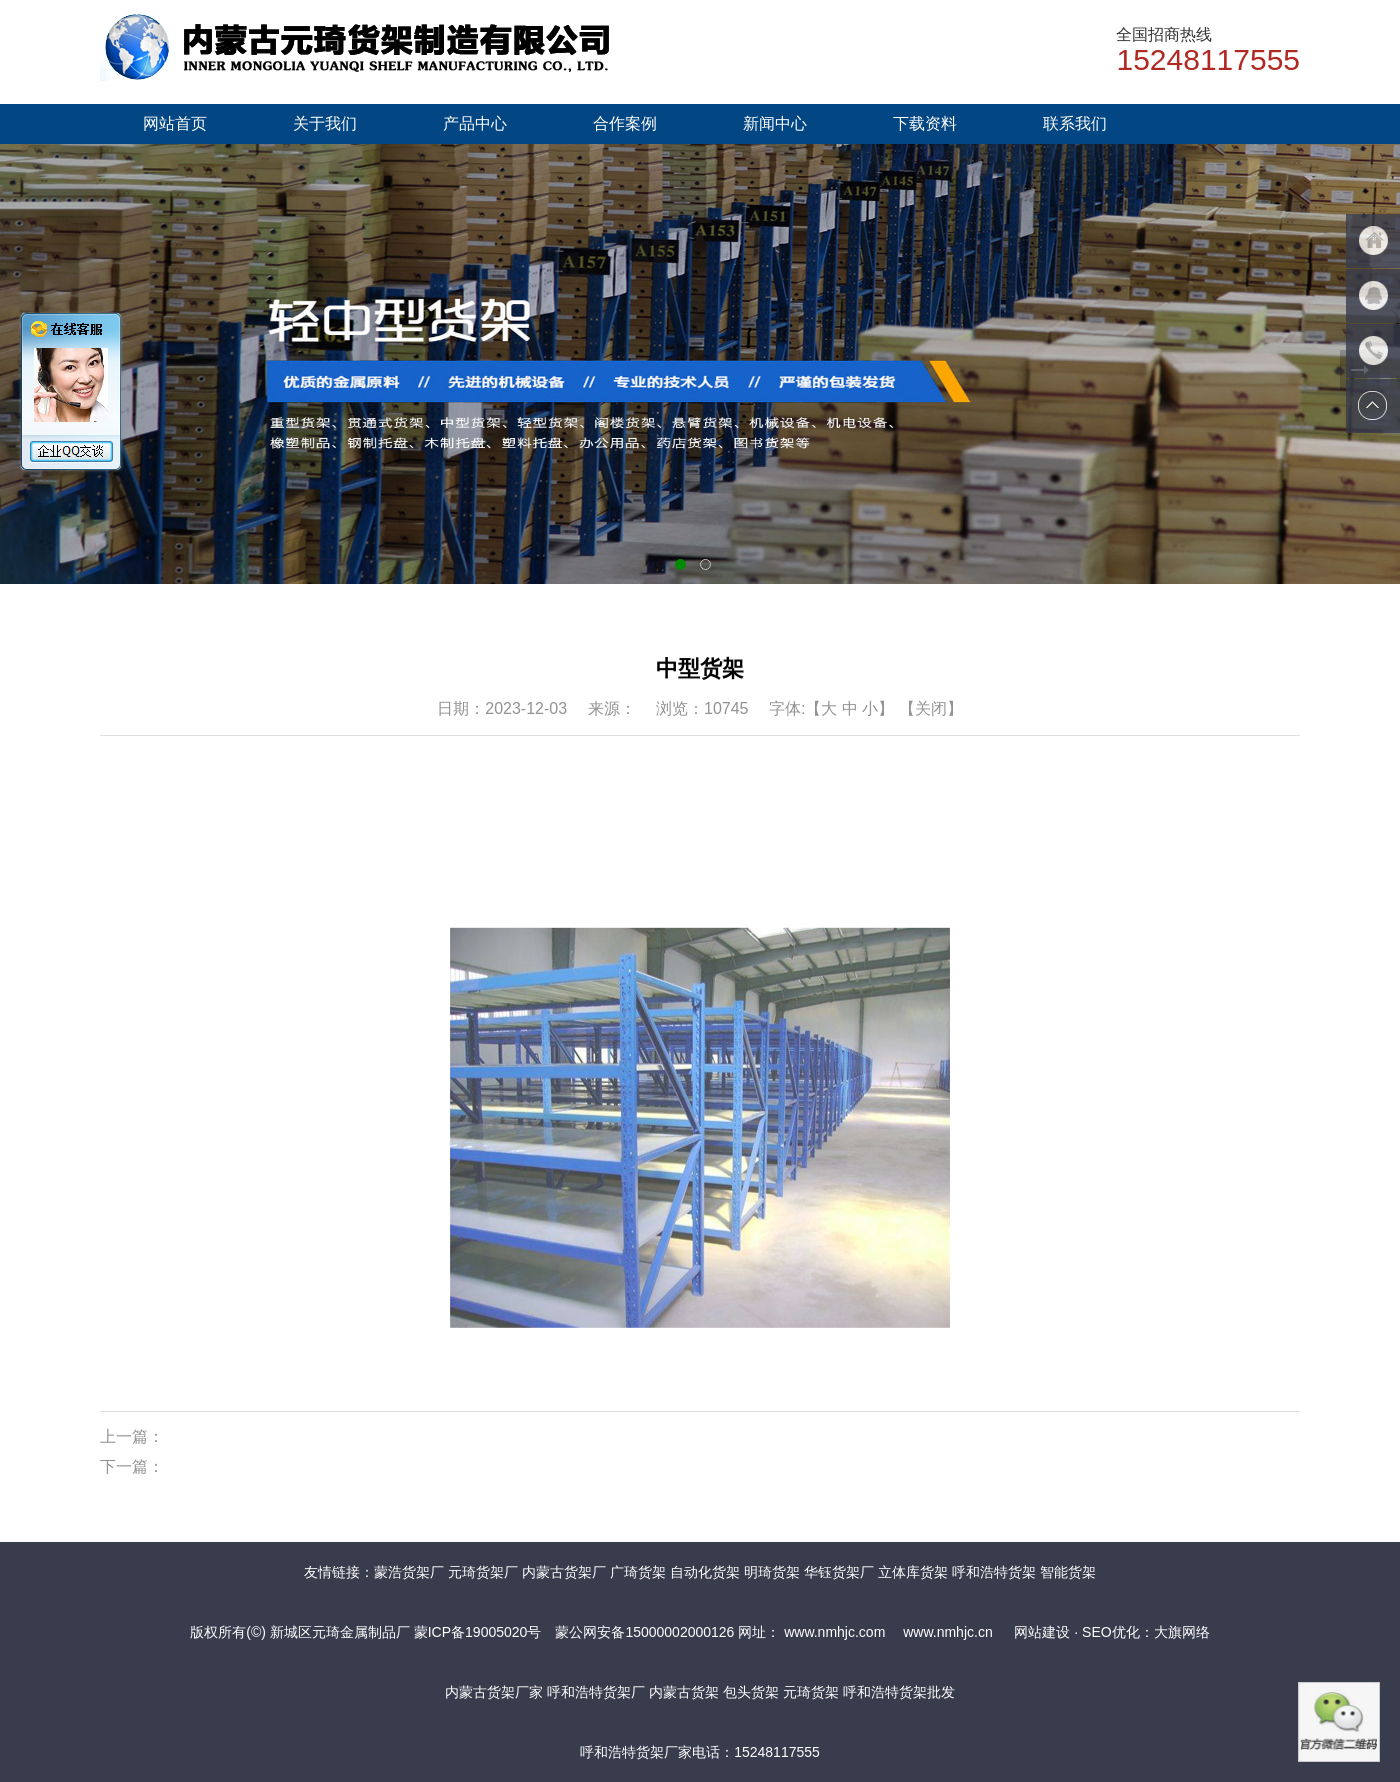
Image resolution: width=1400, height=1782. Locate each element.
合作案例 (625, 123)
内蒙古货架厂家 (494, 1692)
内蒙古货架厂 (564, 1572)
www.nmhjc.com (832, 1632)
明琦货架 (772, 1572)
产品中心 (475, 123)
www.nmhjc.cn (945, 1632)
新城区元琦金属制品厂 (340, 1632)
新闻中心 (775, 123)
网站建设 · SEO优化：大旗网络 (1111, 1632)
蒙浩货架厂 (409, 1572)
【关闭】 (931, 708)
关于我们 (325, 123)
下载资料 (925, 123)
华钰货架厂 (839, 1572)
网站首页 (175, 123)
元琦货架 (811, 1692)
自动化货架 (705, 1572)
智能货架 (1068, 1572)
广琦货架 (638, 1572)
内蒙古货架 (684, 1692)
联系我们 (1075, 123)
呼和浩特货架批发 (899, 1692)
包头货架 (751, 1692)
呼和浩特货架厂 (596, 1692)
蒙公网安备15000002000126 (644, 1632)
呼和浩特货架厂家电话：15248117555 (700, 1752)
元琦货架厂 (483, 1572)
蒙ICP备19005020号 (478, 1632)
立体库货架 (913, 1572)
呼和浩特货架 (994, 1572)
